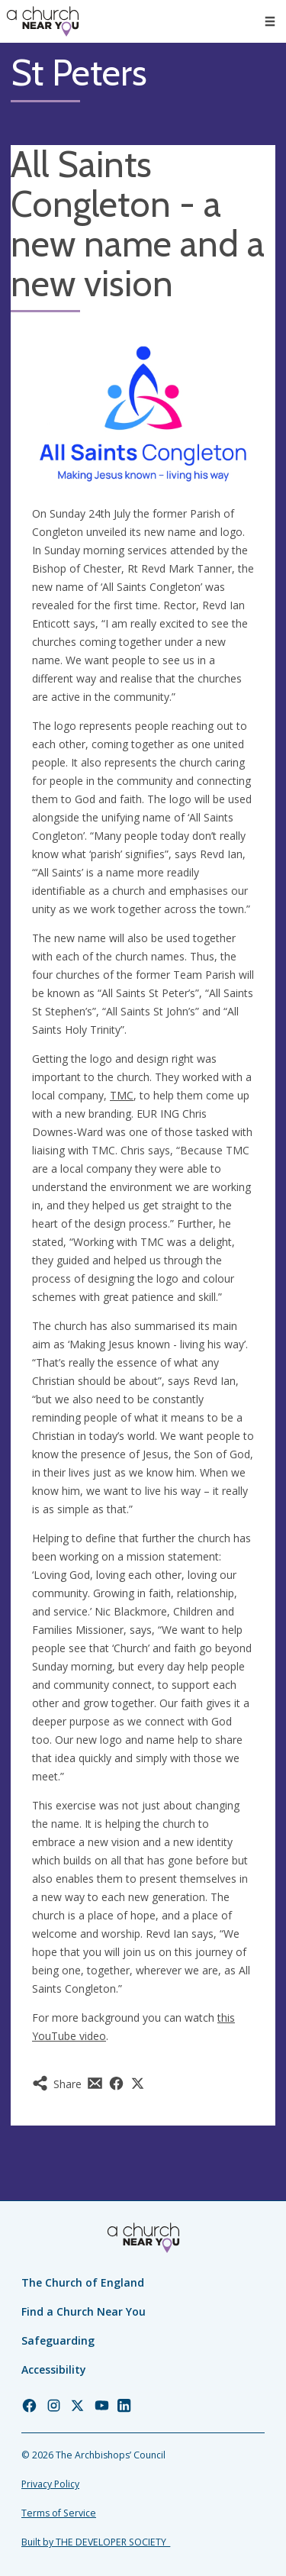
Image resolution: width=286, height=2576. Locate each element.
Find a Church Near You (83, 2311)
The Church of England (82, 2282)
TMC (121, 1095)
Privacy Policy (50, 2484)
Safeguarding (58, 2340)
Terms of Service (58, 2513)
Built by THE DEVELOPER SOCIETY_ (95, 2542)
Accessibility (53, 2369)
